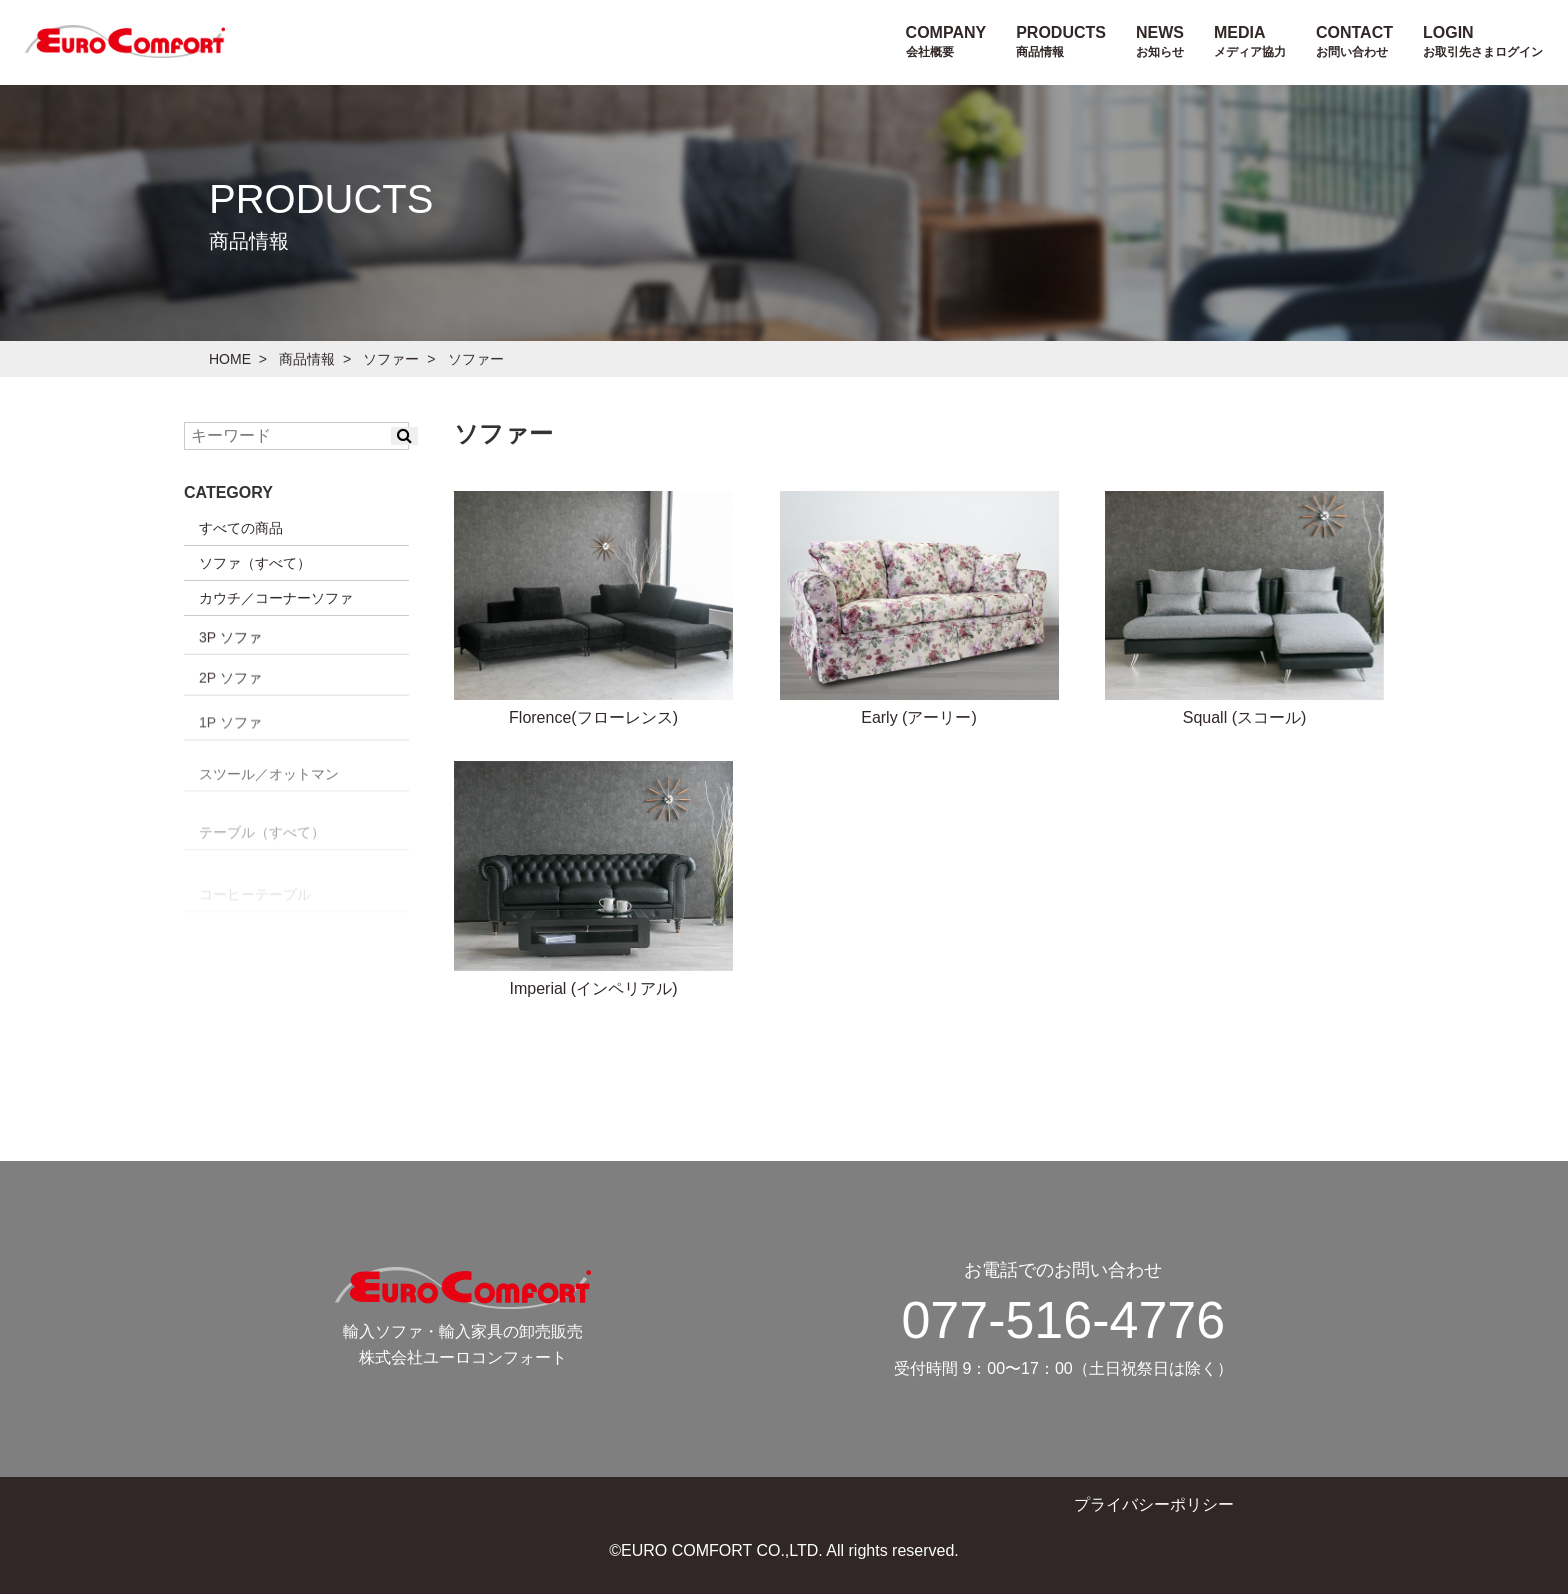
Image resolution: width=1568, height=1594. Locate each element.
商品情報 (307, 359)
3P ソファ (230, 719)
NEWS (1160, 41)
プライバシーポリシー (1154, 1504)
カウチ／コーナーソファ (276, 598)
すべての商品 (241, 528)
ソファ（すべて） (255, 563)
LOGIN (1483, 41)
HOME (230, 359)
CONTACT (1354, 41)
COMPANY (946, 41)
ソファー (391, 359)
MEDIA (1250, 41)
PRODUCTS (1061, 41)
